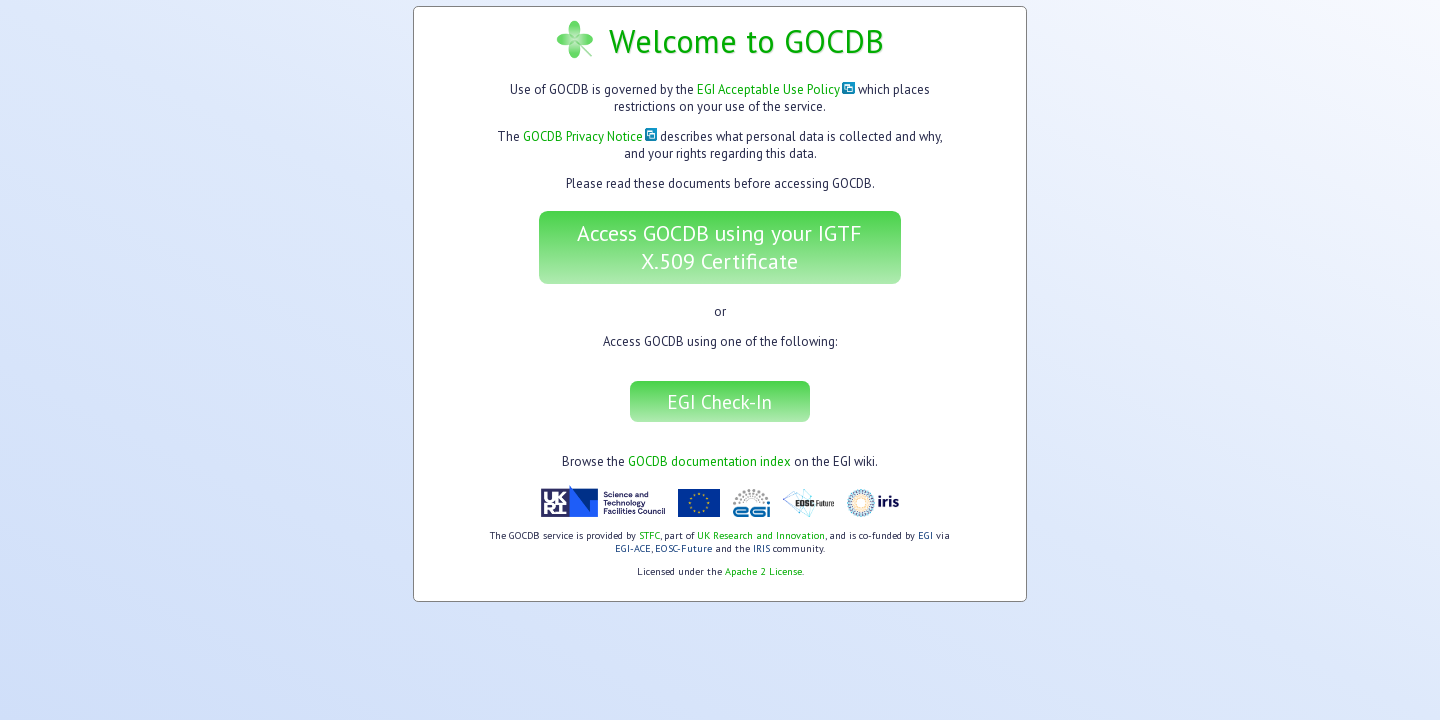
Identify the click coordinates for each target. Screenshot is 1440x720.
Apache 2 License (763, 571)
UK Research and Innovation (761, 535)
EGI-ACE (633, 548)
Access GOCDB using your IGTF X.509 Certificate (719, 247)
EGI (925, 535)
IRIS (761, 548)
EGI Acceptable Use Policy (776, 89)
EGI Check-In (719, 401)
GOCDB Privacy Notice (590, 136)
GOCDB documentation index (709, 461)
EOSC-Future (683, 548)
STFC (649, 535)
